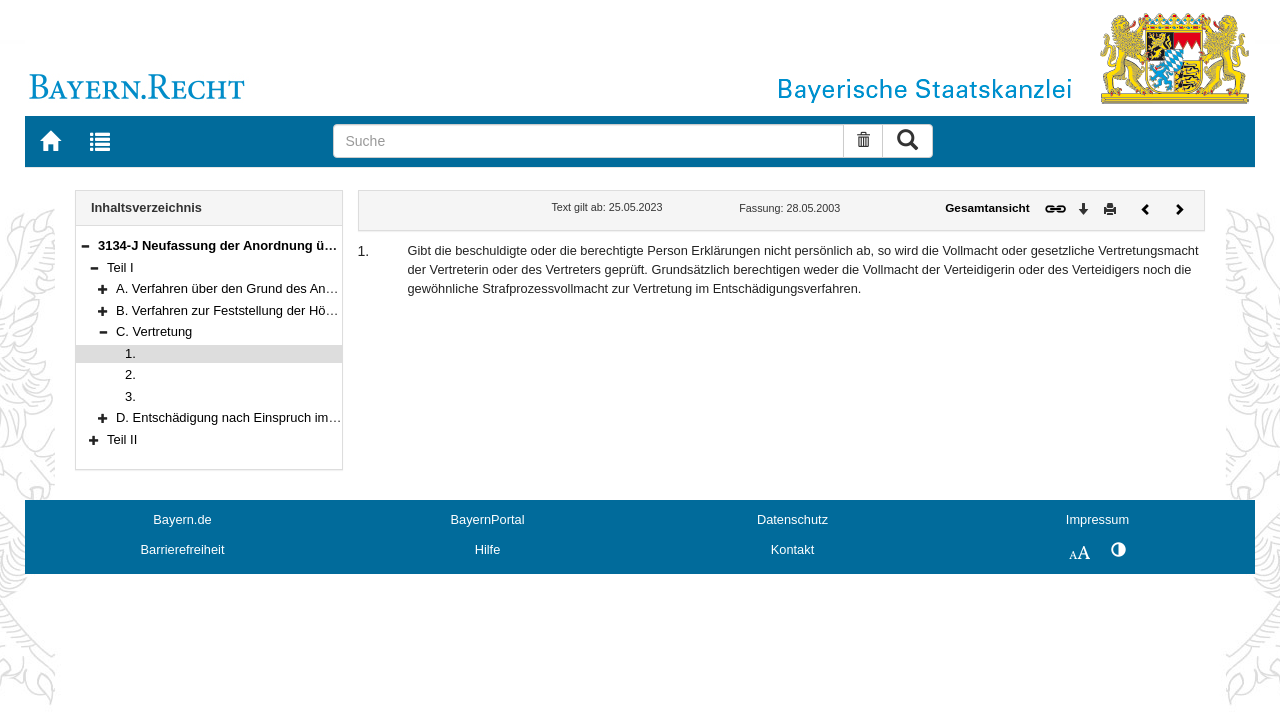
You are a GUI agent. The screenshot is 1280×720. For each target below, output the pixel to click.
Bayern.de (182, 519)
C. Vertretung (154, 331)
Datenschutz (792, 519)
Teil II (122, 439)
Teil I (120, 267)
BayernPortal (488, 519)
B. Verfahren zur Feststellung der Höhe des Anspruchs (272, 310)
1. (130, 353)
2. (130, 374)
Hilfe (488, 549)
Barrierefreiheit (183, 549)
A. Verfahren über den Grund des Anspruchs (243, 288)
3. (130, 396)
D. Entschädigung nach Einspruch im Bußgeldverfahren (275, 417)
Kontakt (792, 549)
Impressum (1097, 519)
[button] (85, 245)
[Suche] (588, 141)
